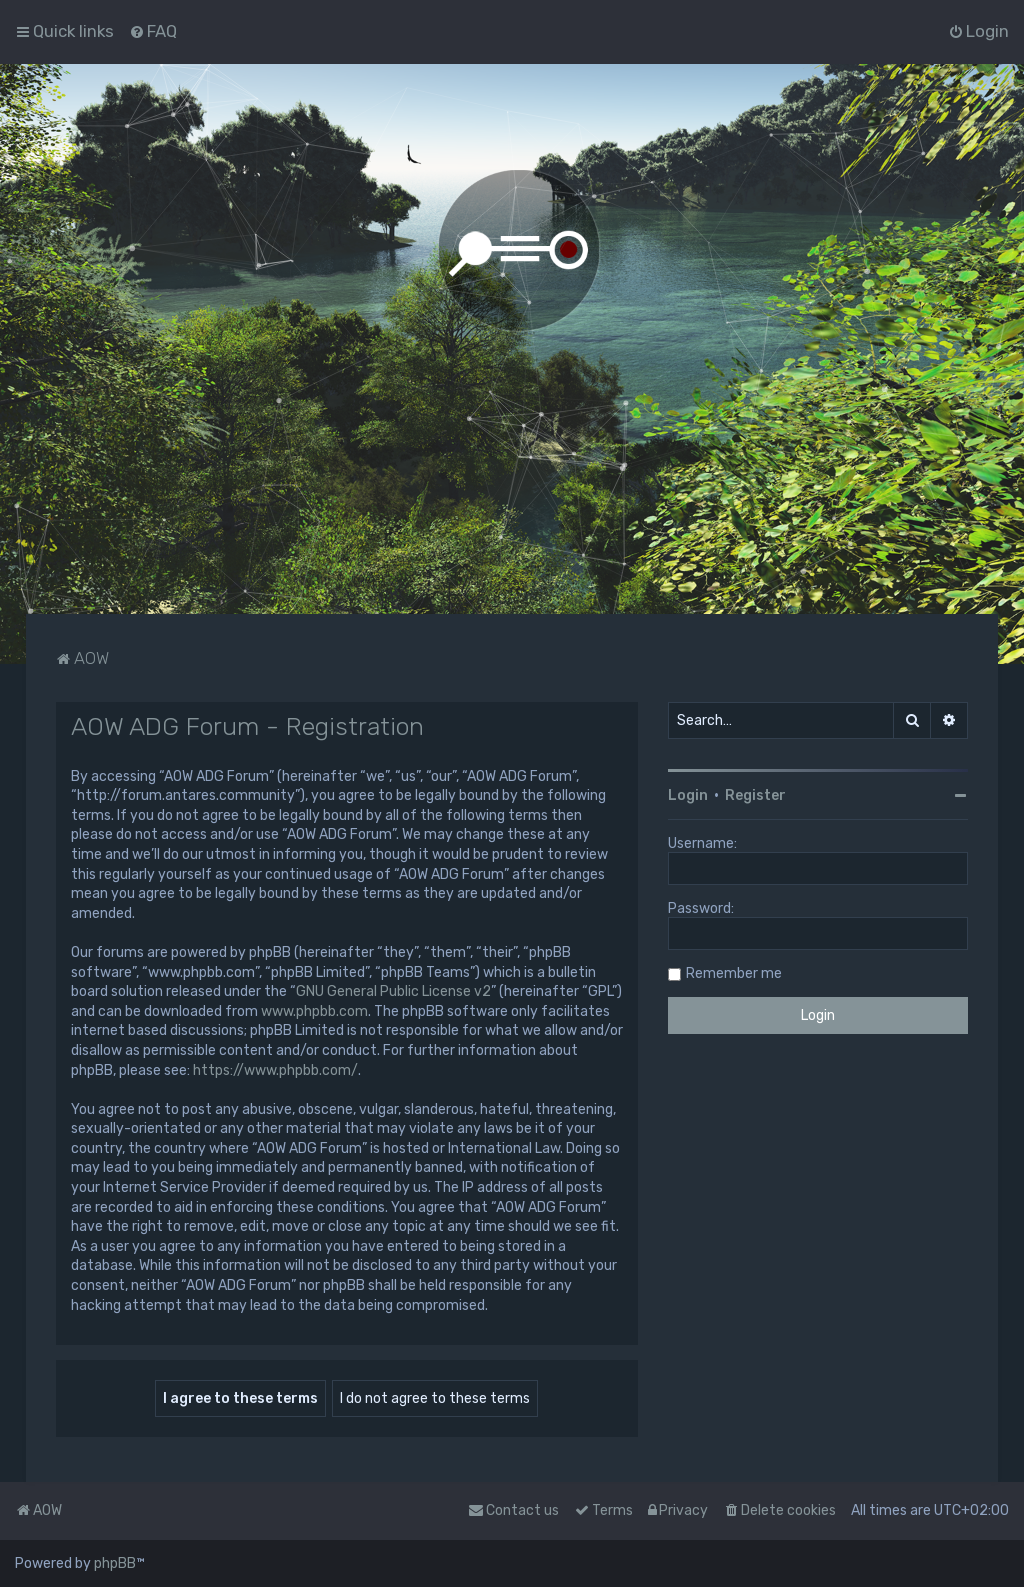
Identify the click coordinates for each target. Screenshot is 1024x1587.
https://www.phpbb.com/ (275, 1070)
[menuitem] (153, 31)
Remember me (734, 973)
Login (688, 795)
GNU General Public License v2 (393, 991)
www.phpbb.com (314, 1011)
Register (755, 795)
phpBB (115, 1563)
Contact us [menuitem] (513, 1510)
